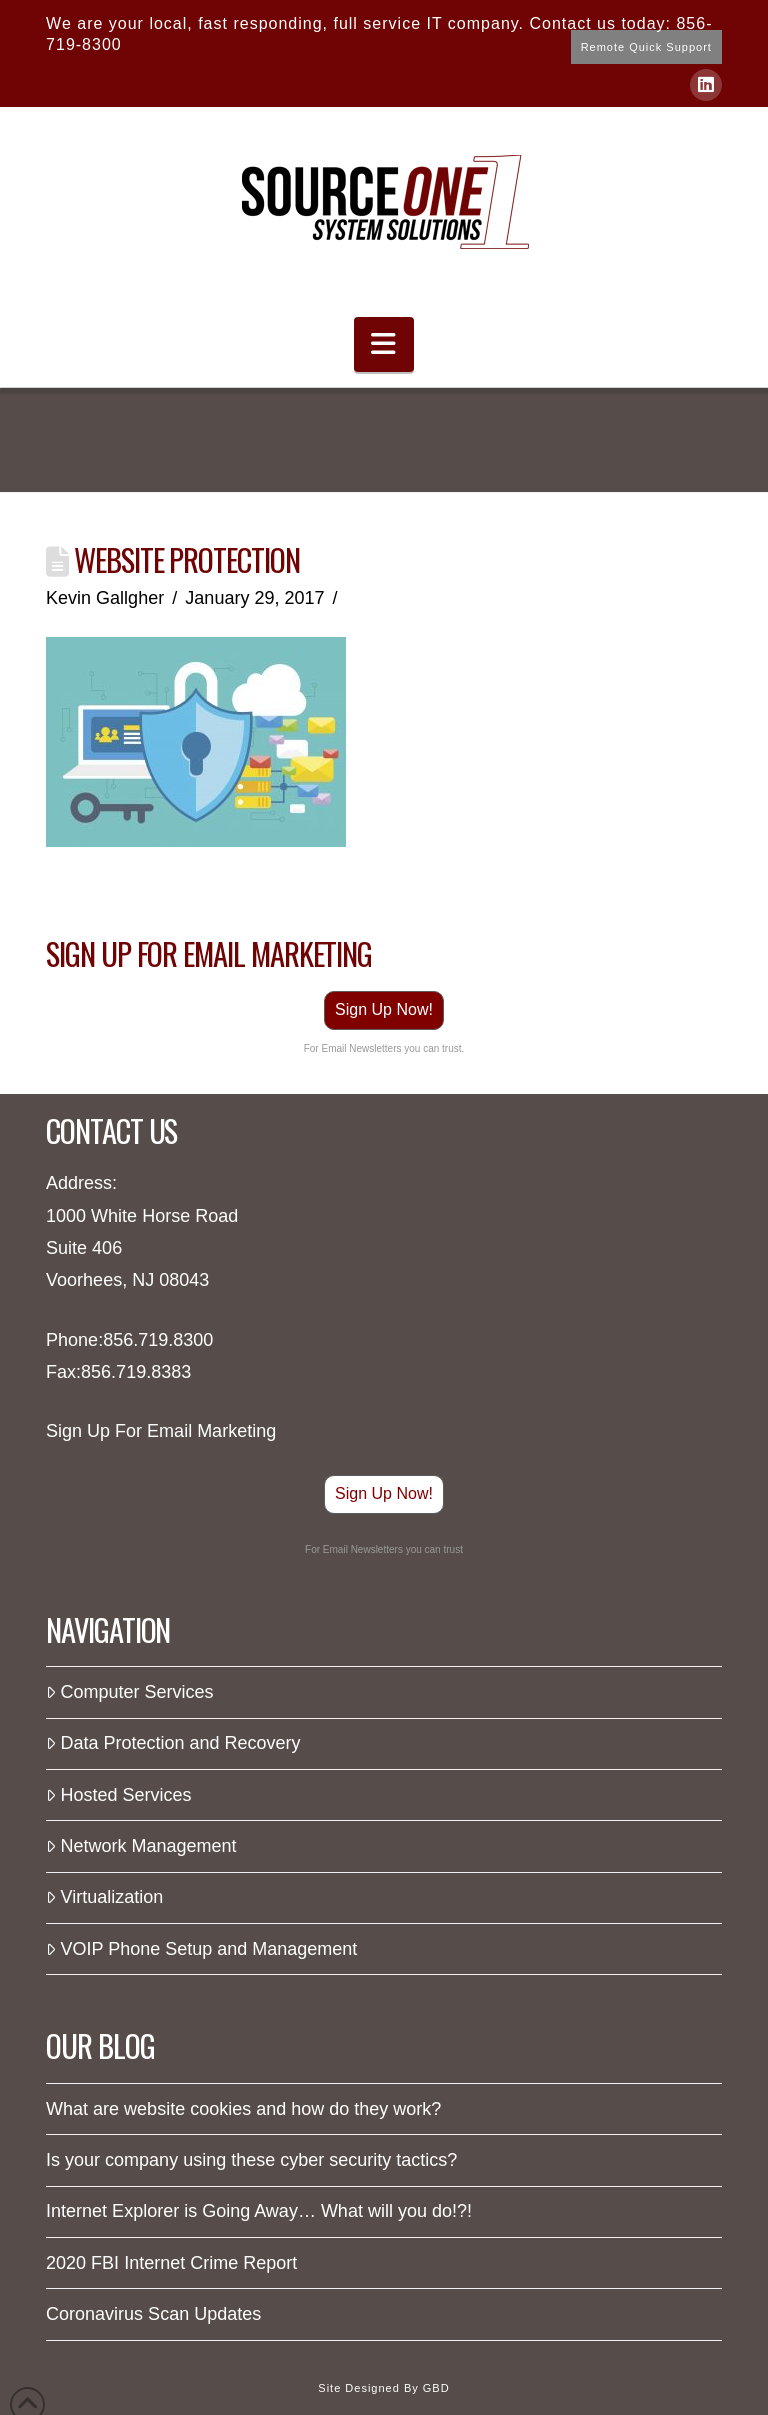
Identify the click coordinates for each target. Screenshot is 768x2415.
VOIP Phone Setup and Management (201, 1949)
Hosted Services (118, 1795)
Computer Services (129, 1692)
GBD (436, 2388)
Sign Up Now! (384, 1009)
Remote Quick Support (646, 47)
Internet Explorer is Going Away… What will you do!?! (259, 2211)
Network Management (141, 1846)
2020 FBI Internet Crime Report (171, 2263)
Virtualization (104, 1897)
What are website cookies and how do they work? (243, 2109)
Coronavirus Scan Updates (153, 2314)
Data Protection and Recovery (173, 1743)
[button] (384, 344)
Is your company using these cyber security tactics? (251, 2160)
